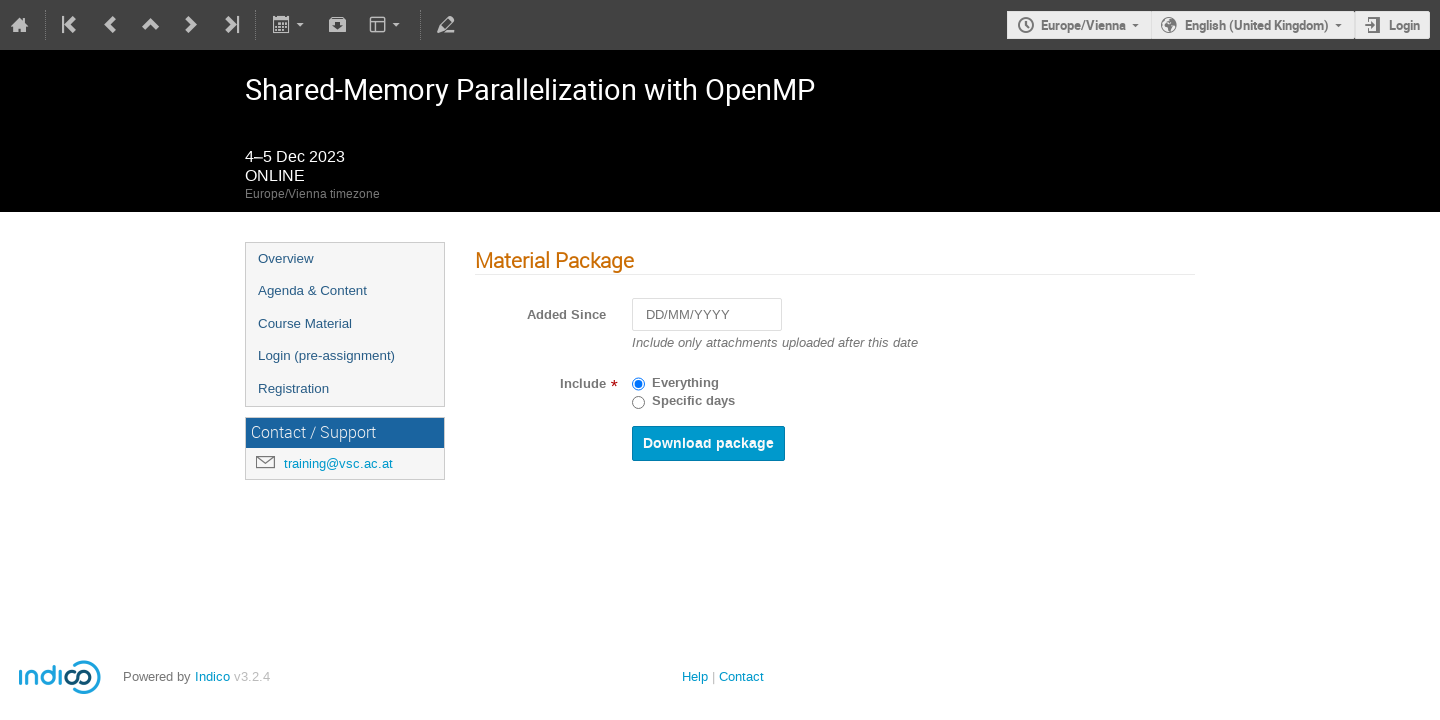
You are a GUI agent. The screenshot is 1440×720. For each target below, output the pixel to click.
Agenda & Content (312, 290)
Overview (286, 258)
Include (583, 384)
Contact (741, 676)
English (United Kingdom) (1257, 25)
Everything (685, 383)
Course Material (305, 323)
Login (1404, 25)
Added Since (566, 315)
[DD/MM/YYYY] (707, 314)
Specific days (693, 401)
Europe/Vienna (1083, 25)
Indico (212, 676)
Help (695, 676)
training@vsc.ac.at (338, 463)
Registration (293, 388)
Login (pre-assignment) (326, 355)
